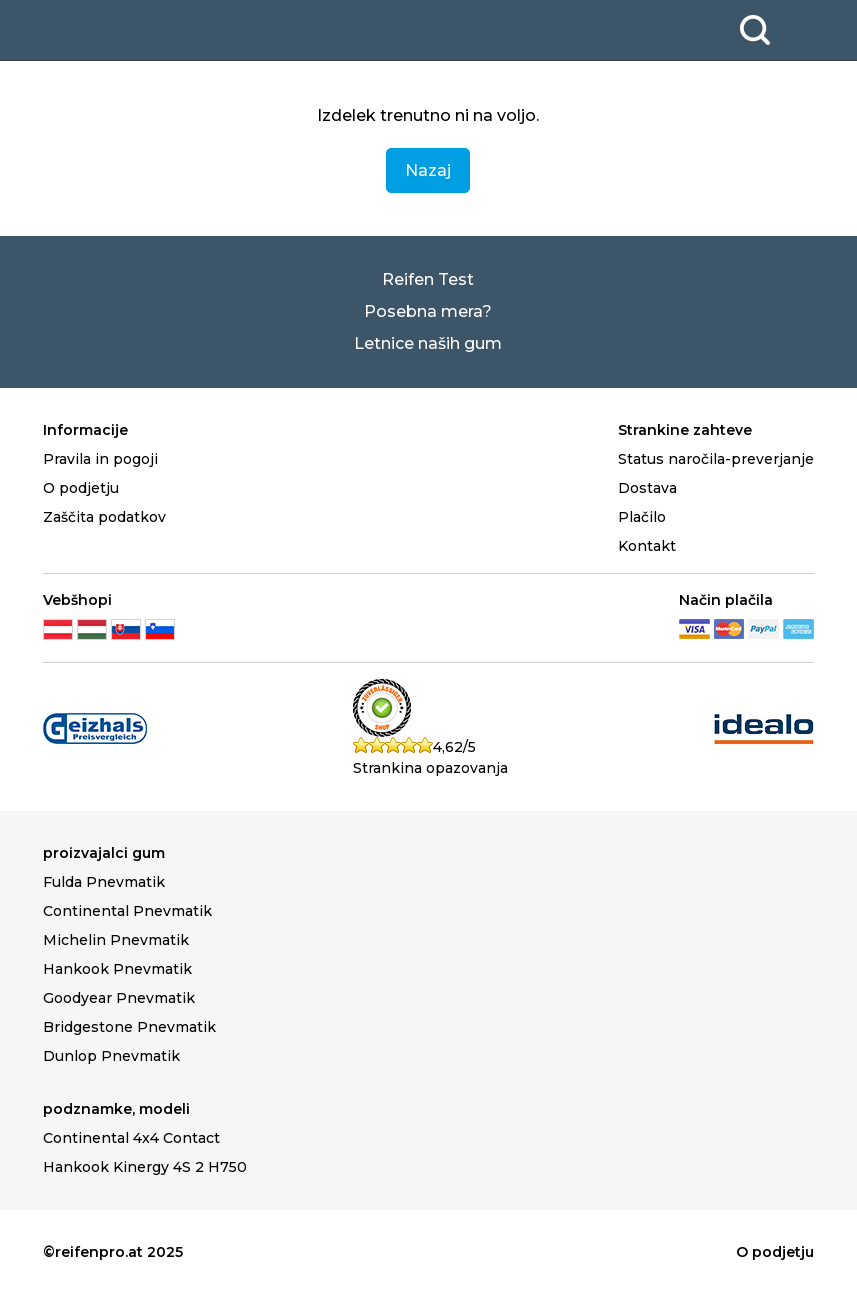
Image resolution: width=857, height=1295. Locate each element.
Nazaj (428, 170)
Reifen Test (428, 279)
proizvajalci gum (104, 853)
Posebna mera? (428, 311)
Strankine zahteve (685, 430)
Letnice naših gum (428, 343)
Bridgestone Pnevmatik (129, 1027)
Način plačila (726, 600)
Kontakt (647, 546)
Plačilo (642, 517)
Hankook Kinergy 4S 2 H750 (145, 1167)
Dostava (647, 488)
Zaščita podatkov (104, 517)
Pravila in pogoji (100, 459)
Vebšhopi (77, 600)
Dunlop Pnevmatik (111, 1056)
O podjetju (81, 488)
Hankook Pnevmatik (117, 969)
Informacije (85, 430)
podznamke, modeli (116, 1109)
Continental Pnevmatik (127, 911)
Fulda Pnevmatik (104, 882)
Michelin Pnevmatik (116, 940)
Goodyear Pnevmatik (119, 998)
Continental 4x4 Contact (131, 1138)
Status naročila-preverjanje (716, 459)
